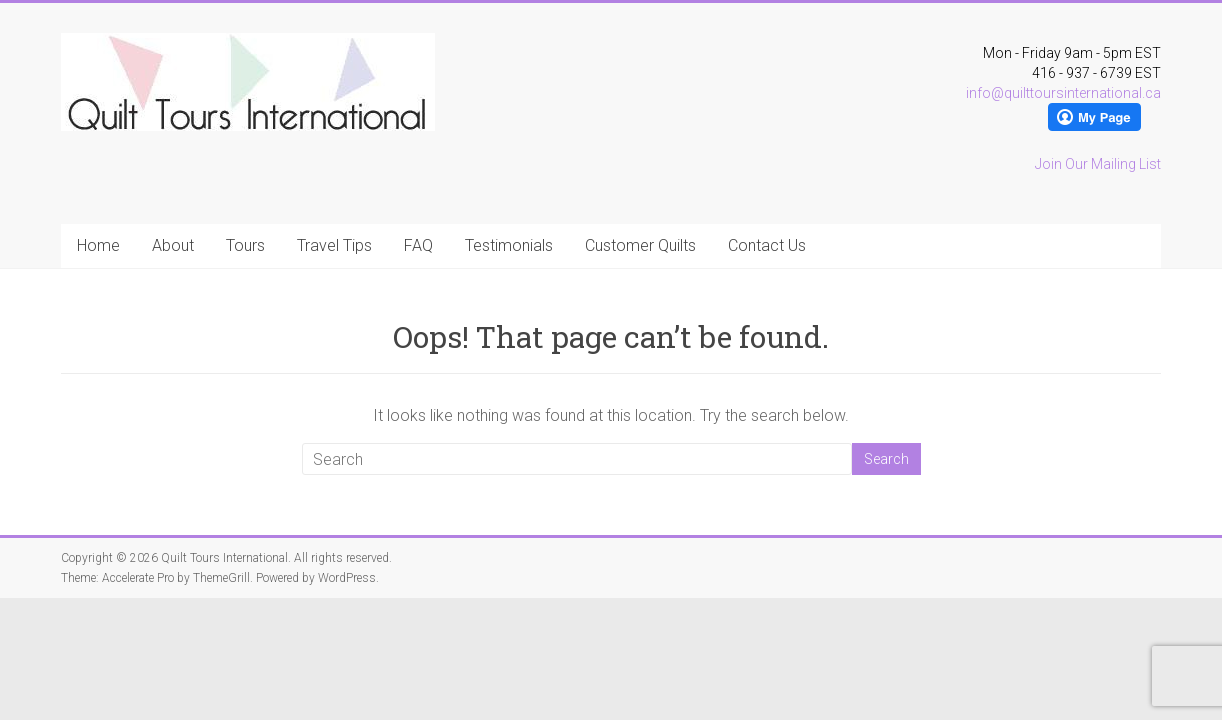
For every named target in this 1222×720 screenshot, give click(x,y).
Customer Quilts (640, 245)
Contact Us (767, 245)
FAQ (418, 245)
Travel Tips (334, 245)
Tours (245, 245)
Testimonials (509, 245)
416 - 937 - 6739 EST (1096, 73)
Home (98, 245)
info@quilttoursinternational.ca (1063, 93)
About (173, 245)
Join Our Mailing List (1098, 164)
